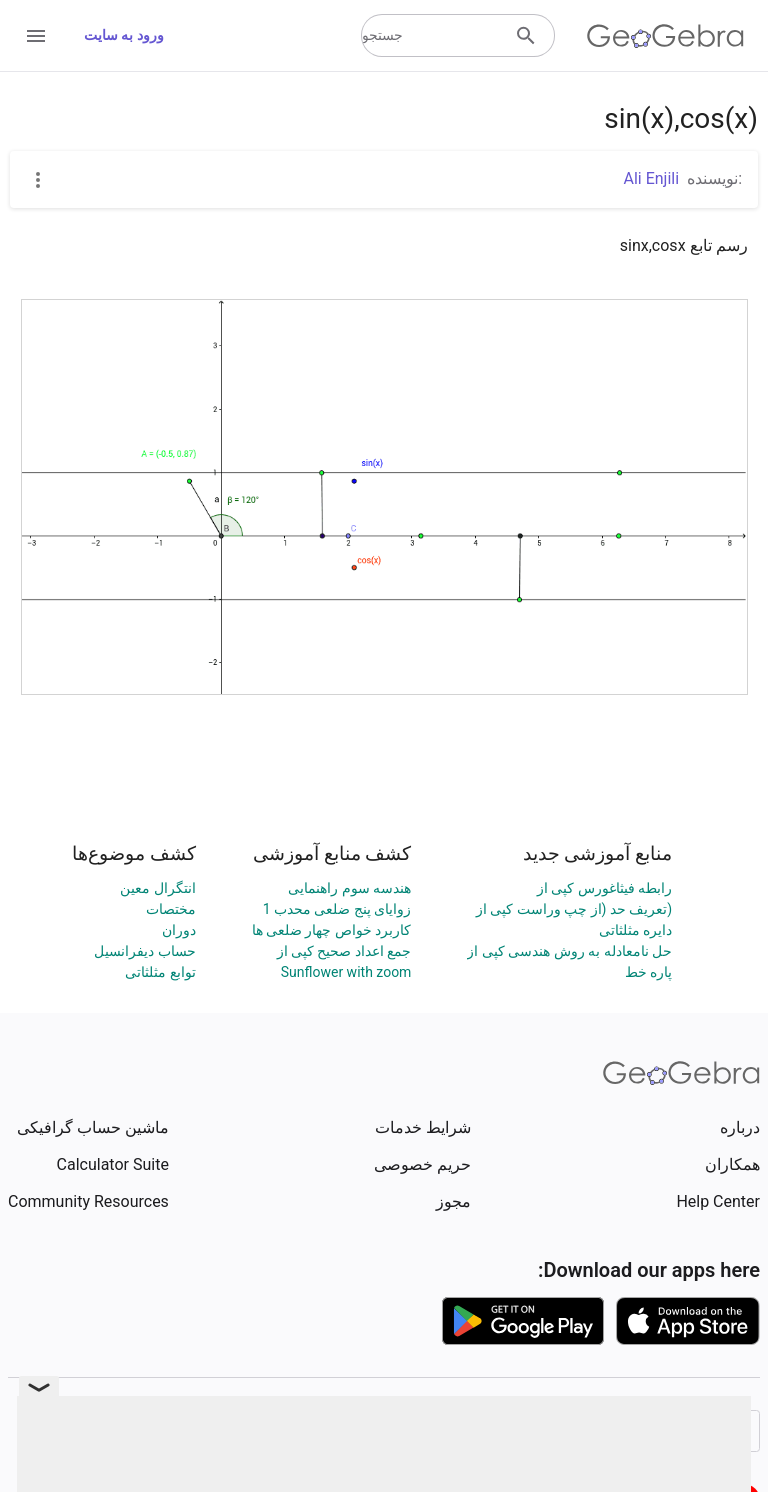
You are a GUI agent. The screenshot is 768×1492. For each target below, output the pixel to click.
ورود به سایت (124, 35)
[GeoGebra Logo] (665, 36)
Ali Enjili (652, 178)
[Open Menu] (36, 36)
